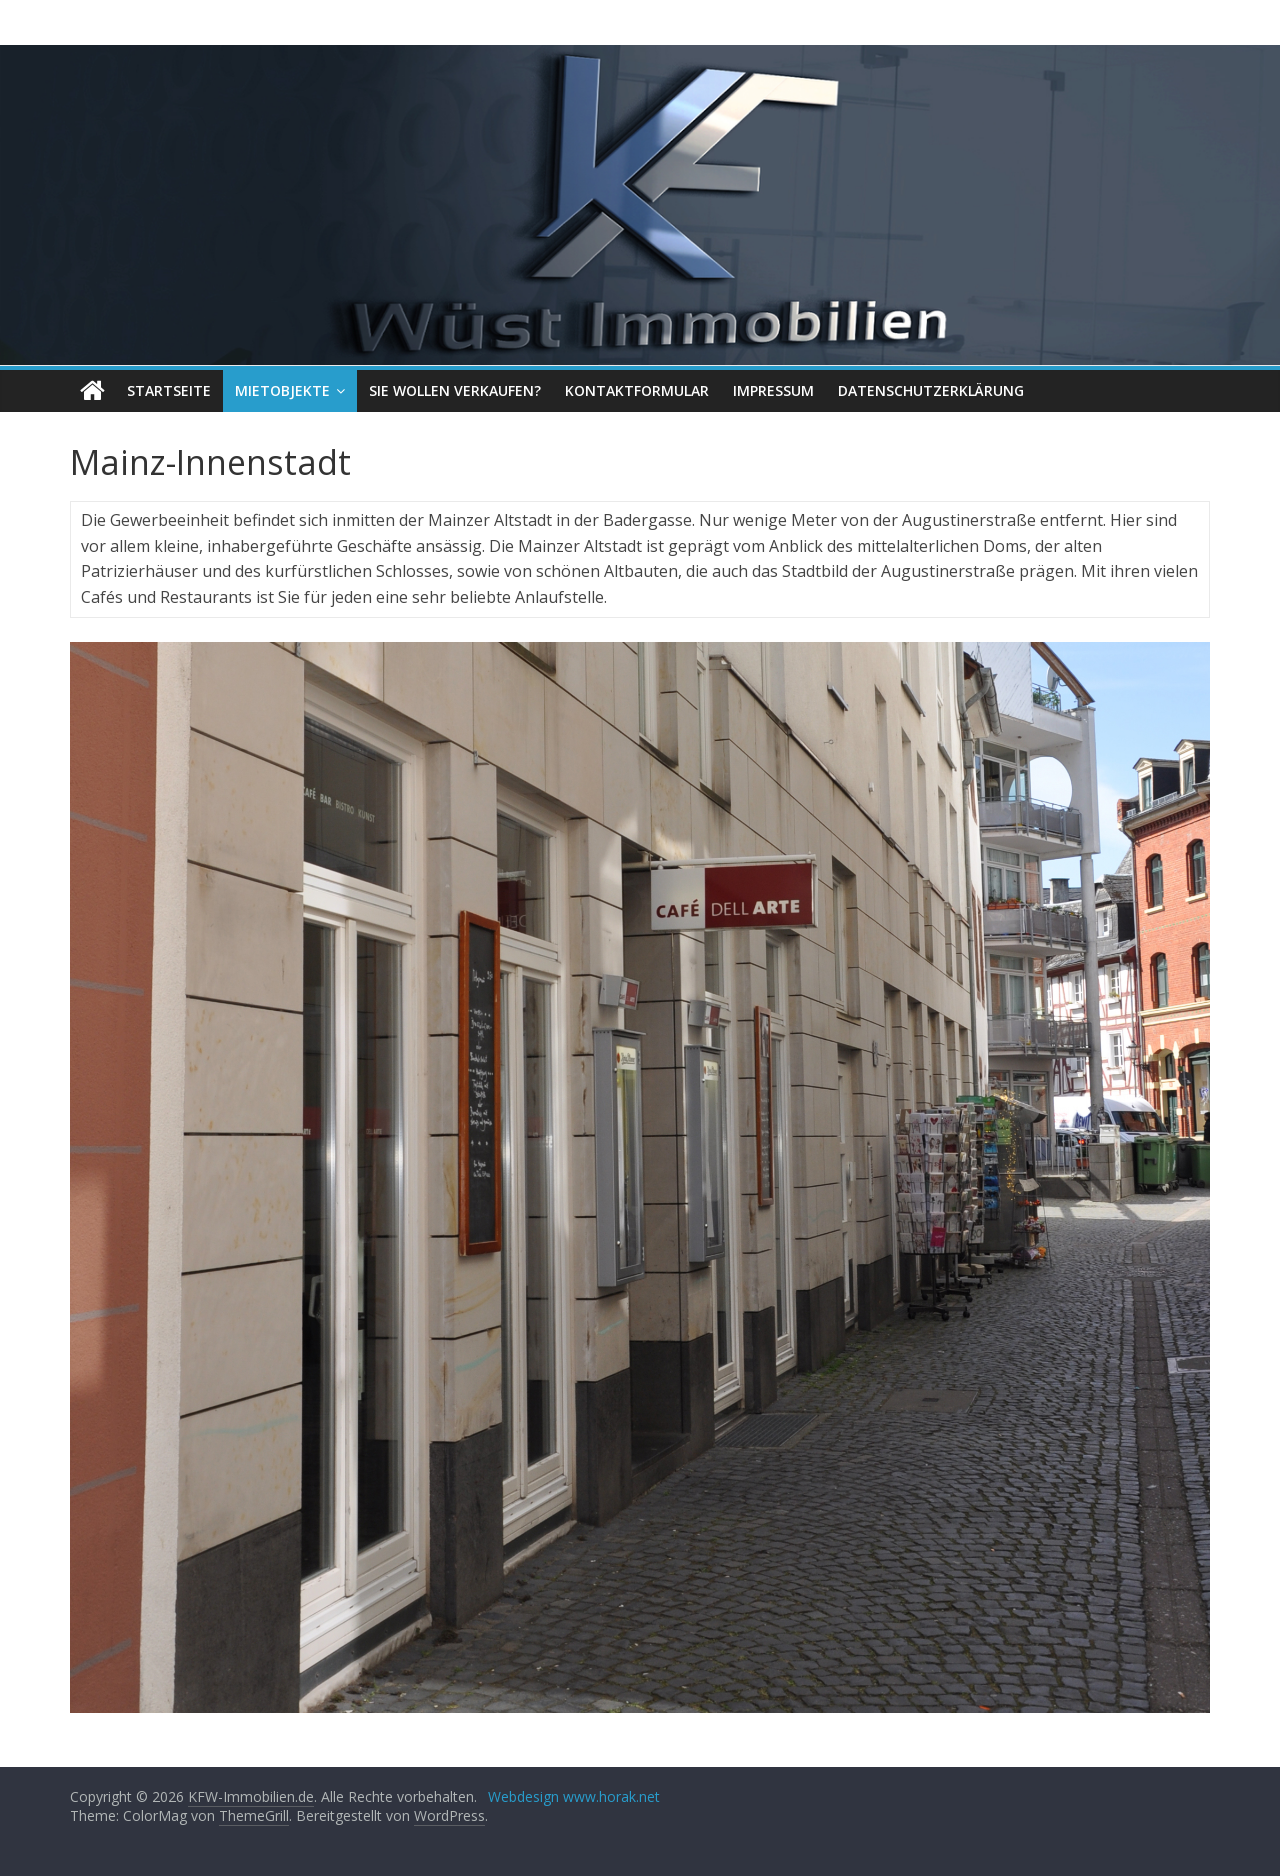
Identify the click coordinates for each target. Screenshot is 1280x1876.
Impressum (773, 390)
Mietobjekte (282, 390)
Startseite (169, 390)
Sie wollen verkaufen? (455, 390)
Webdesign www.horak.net (574, 1796)
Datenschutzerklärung (931, 390)
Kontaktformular (637, 390)
